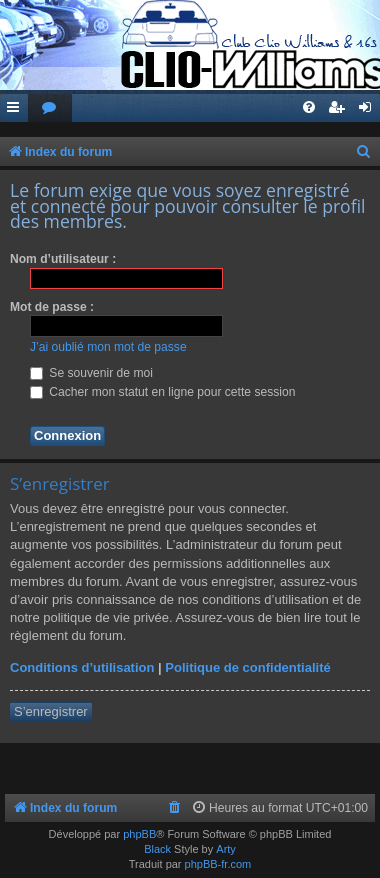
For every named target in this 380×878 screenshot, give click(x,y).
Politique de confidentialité (247, 667)
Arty (226, 849)
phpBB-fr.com (218, 864)
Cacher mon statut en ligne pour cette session (162, 392)
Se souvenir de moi (91, 373)
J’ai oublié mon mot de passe (108, 347)
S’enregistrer (51, 711)
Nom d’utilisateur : (63, 259)
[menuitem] (50, 108)
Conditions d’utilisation (82, 667)
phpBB (139, 834)
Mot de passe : (52, 307)
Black (157, 849)
